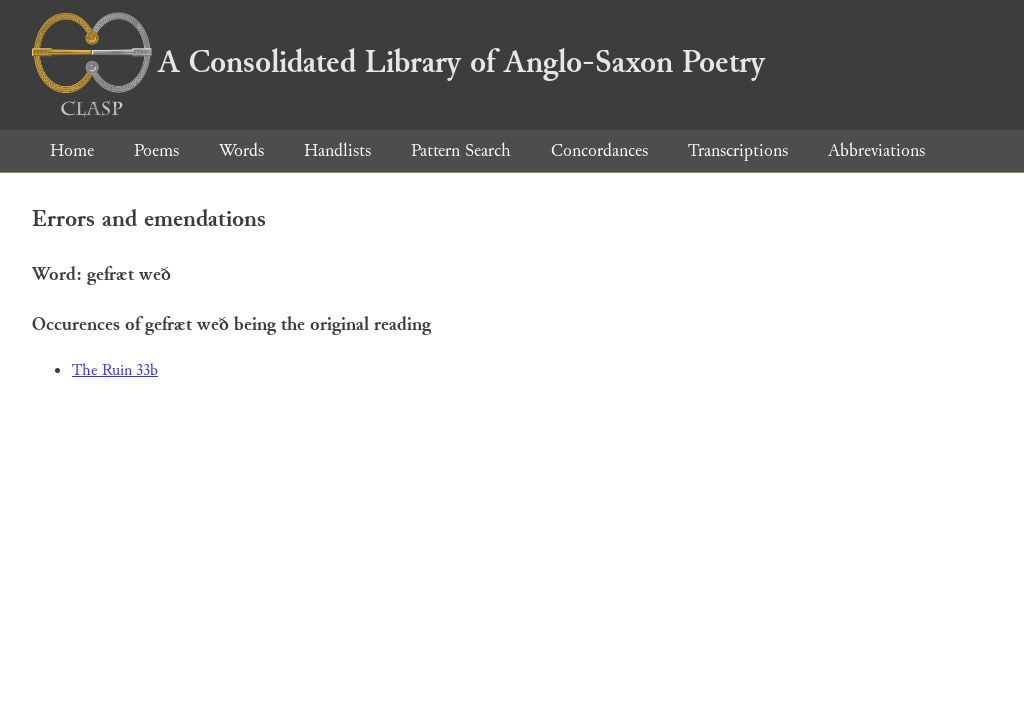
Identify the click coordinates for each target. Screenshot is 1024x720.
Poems (156, 150)
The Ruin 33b (115, 370)
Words (241, 150)
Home (72, 150)
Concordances (599, 150)
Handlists (337, 150)
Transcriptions (738, 150)
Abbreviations (876, 150)
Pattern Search (461, 150)
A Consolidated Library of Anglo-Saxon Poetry (398, 62)
